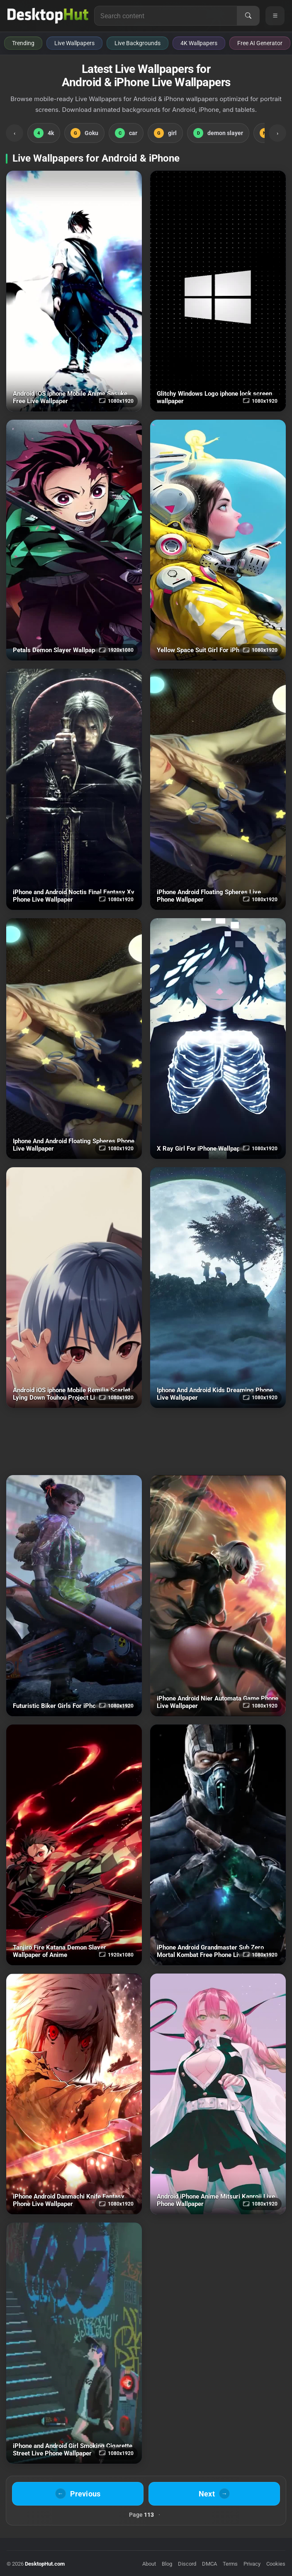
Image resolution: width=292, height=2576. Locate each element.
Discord (187, 2564)
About (149, 2564)
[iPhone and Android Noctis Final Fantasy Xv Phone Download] (74, 789)
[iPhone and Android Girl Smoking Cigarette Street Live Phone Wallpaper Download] (74, 2343)
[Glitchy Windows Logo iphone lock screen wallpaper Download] (218, 291)
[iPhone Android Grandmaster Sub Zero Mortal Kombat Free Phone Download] (218, 1845)
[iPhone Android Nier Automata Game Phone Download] (218, 1595)
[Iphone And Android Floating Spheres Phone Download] (74, 1038)
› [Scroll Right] (277, 133)
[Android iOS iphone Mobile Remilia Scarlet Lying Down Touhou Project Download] (74, 1287)
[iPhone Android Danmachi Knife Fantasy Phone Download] (74, 2094)
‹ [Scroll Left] (14, 133)
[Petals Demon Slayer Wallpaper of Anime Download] (74, 540)
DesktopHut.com (45, 2564)
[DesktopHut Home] (47, 16)
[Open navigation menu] (275, 15)
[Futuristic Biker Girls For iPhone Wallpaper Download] (74, 1595)
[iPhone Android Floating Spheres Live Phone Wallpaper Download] (218, 789)
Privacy (251, 2564)
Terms (230, 2564)
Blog (167, 2564)
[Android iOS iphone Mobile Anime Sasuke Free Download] (74, 291)
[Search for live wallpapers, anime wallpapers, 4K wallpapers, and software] (166, 15)
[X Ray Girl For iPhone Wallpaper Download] (218, 1038)
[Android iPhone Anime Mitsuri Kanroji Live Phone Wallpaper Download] (218, 2094)
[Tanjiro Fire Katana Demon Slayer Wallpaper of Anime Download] (74, 1845)
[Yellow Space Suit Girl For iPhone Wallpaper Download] (218, 540)
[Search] (248, 15)
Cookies (275, 2564)
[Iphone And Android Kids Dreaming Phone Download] (218, 1287)
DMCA (209, 2564)
